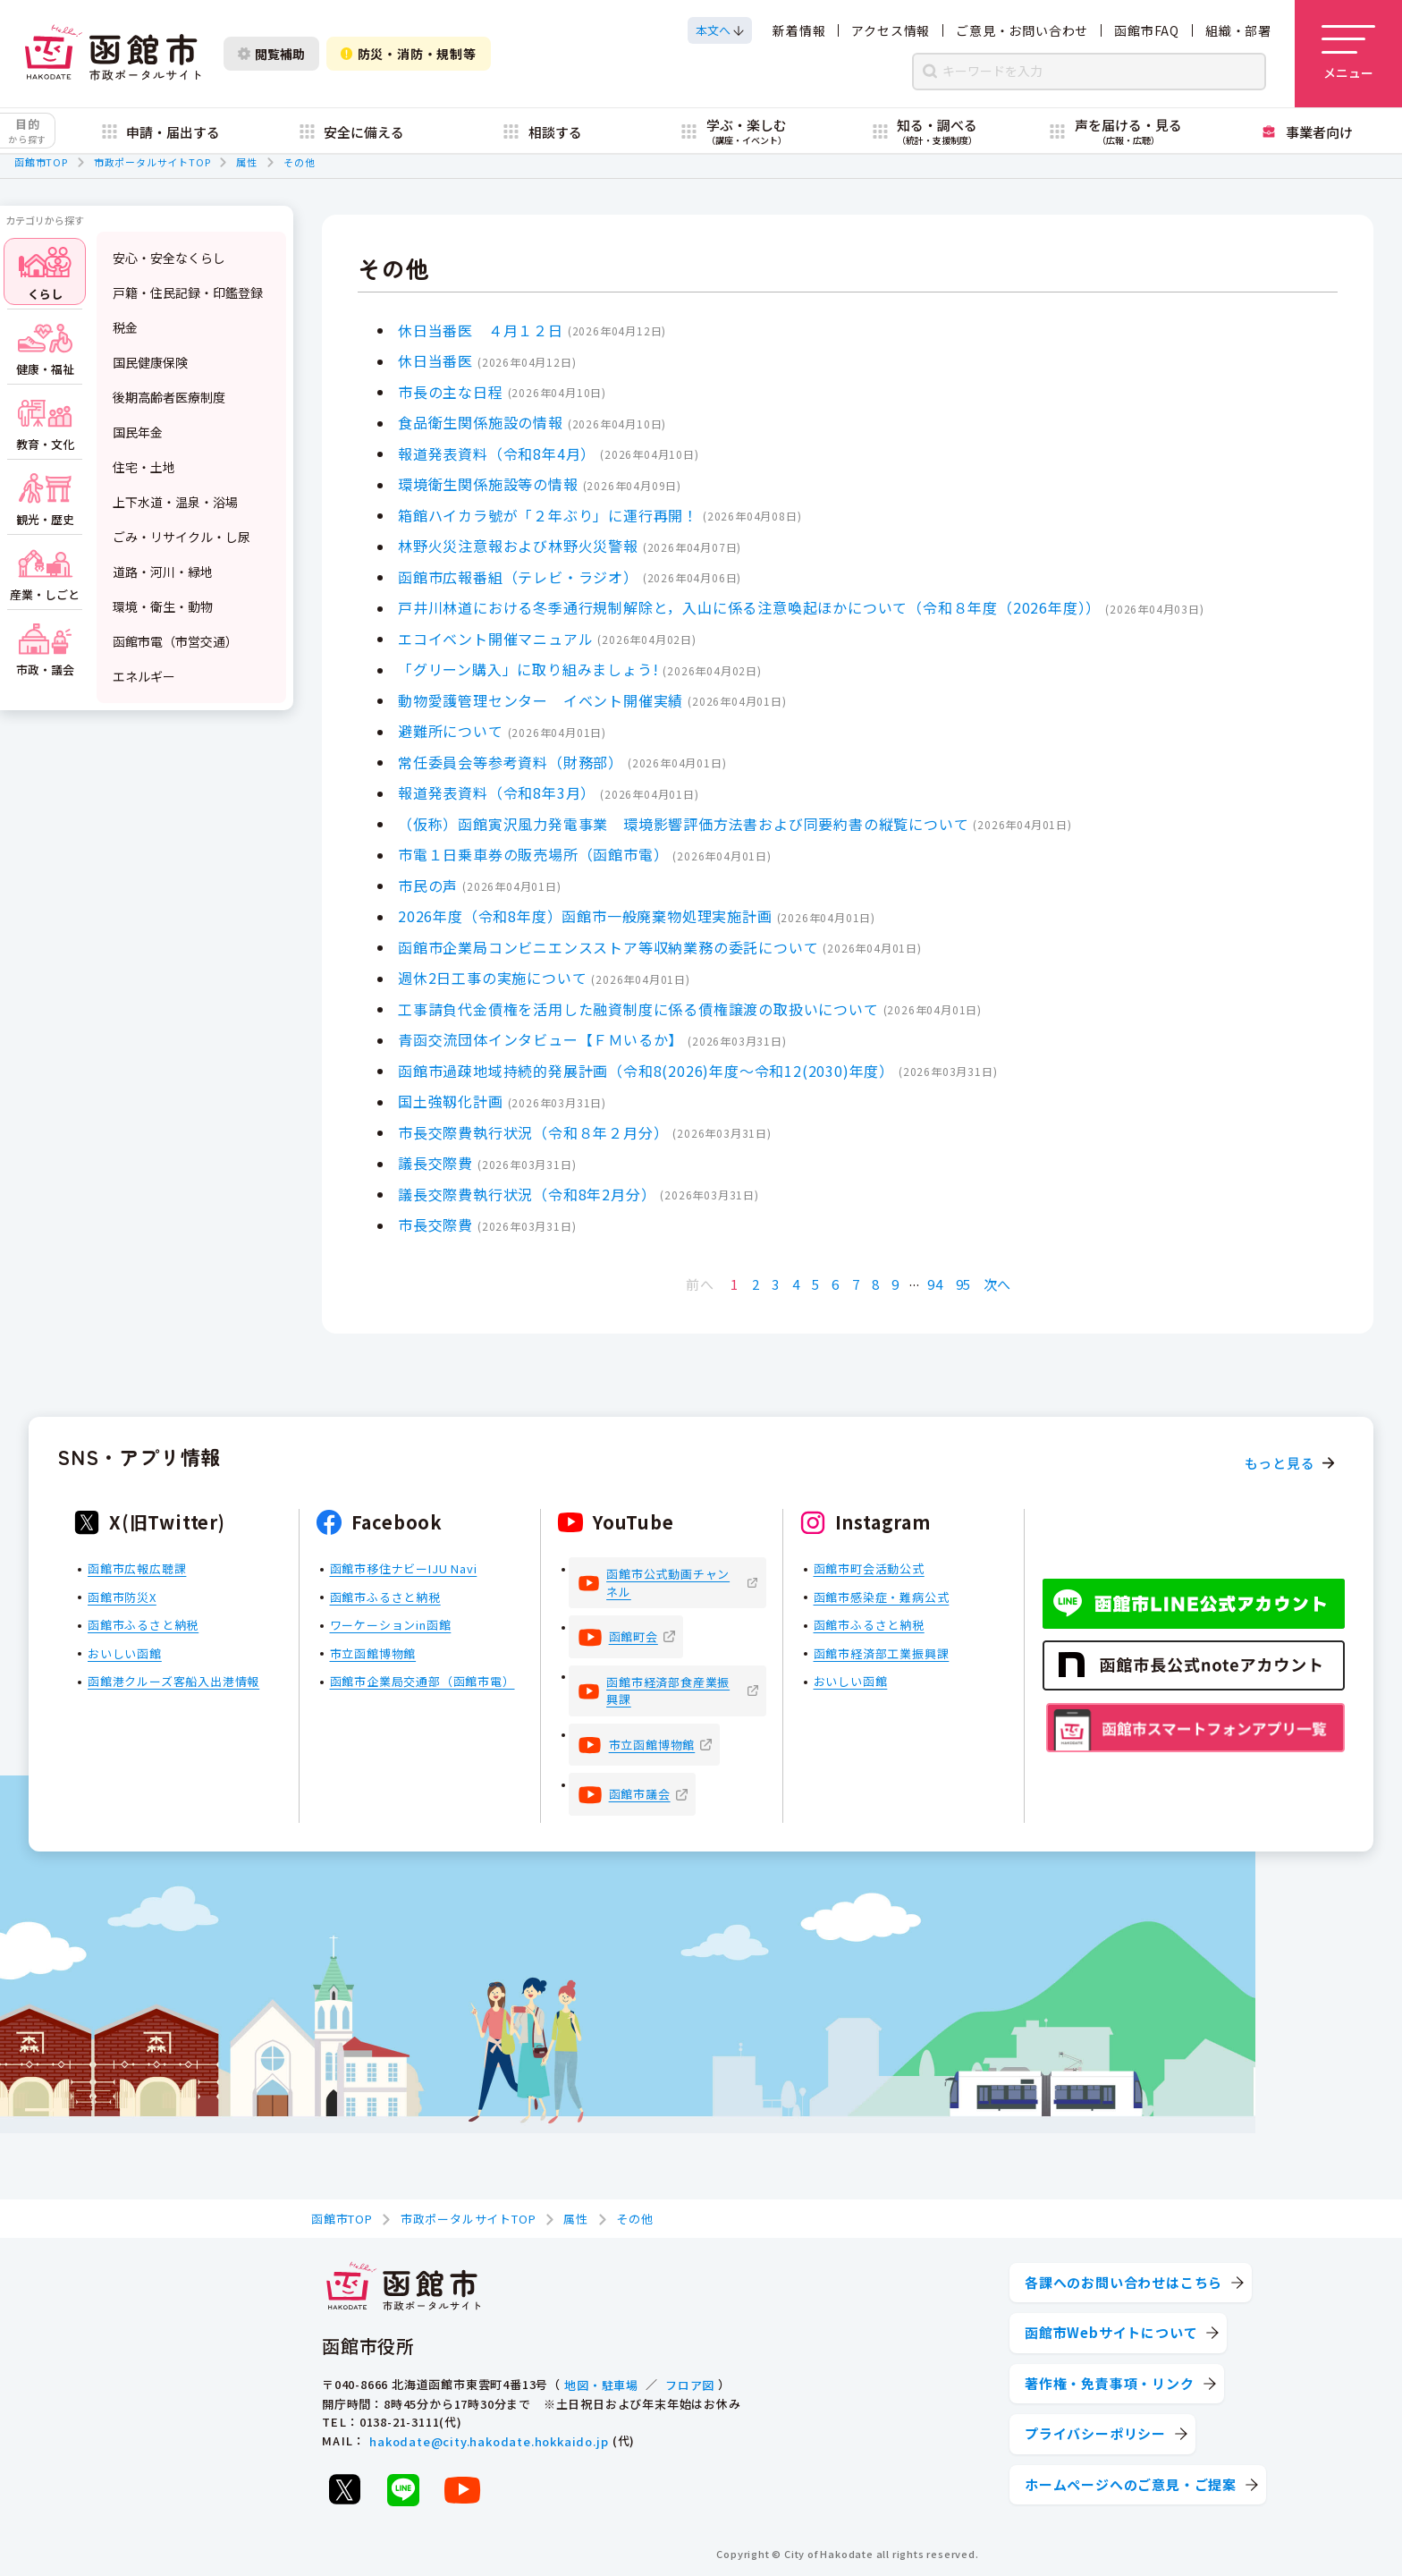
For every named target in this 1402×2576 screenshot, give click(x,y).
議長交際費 (435, 1163)
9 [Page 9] (895, 1284)
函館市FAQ (1146, 30)
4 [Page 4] (796, 1284)
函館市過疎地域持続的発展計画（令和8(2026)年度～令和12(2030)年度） (646, 1069)
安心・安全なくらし (169, 258)
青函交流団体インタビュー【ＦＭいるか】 (540, 1039)
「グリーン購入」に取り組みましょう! (528, 669)
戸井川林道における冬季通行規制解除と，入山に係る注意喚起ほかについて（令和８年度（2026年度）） (749, 607)
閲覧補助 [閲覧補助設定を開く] (271, 54)
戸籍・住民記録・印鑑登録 (188, 292)
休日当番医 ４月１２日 (480, 329)
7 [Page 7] (856, 1284)
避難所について (450, 730)
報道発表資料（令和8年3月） (496, 792)
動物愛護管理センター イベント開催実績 (540, 699)
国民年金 (138, 432)
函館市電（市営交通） (175, 641)
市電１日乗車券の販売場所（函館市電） (533, 854)
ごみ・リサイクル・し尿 (181, 537)
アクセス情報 (890, 30)
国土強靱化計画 (450, 1101)
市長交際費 (435, 1224)
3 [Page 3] (776, 1284)
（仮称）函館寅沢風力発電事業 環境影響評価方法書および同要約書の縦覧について (683, 823)
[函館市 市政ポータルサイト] (113, 53)
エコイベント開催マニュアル (495, 637)
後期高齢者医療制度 (169, 397)
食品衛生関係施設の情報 (480, 422)
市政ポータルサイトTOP (152, 162)
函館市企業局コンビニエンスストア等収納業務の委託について (608, 946)
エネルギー (144, 676)
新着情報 (799, 30)
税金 (125, 327)
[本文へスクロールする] (720, 30)
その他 (299, 162)
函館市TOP (41, 162)
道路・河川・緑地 (163, 571)
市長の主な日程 (450, 391)
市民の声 (428, 884)
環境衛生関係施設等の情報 (488, 484)
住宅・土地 (144, 467)
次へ (998, 1284)
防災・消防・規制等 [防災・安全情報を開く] (409, 54)
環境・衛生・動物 (163, 606)
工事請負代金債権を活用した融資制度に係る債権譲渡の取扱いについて (638, 1008)
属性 (247, 162)
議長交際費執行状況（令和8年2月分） (526, 1193)
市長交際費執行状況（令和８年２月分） (533, 1131)
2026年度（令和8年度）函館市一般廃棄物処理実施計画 (585, 916)
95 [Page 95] (964, 1284)
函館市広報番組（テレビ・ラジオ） (518, 576)
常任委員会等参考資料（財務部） (510, 761)
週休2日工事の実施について (492, 977)
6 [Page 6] (836, 1284)
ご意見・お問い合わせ (1022, 30)
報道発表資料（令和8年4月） (496, 452)
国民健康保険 (150, 362)
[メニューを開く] (1348, 53)
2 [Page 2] (756, 1284)
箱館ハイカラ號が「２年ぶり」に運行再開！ (548, 514)
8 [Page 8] (876, 1284)
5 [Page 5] (816, 1284)
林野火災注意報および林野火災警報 (518, 545)
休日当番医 (435, 360)
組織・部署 (1238, 30)
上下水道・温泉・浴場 (175, 502)
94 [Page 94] (935, 1284)
